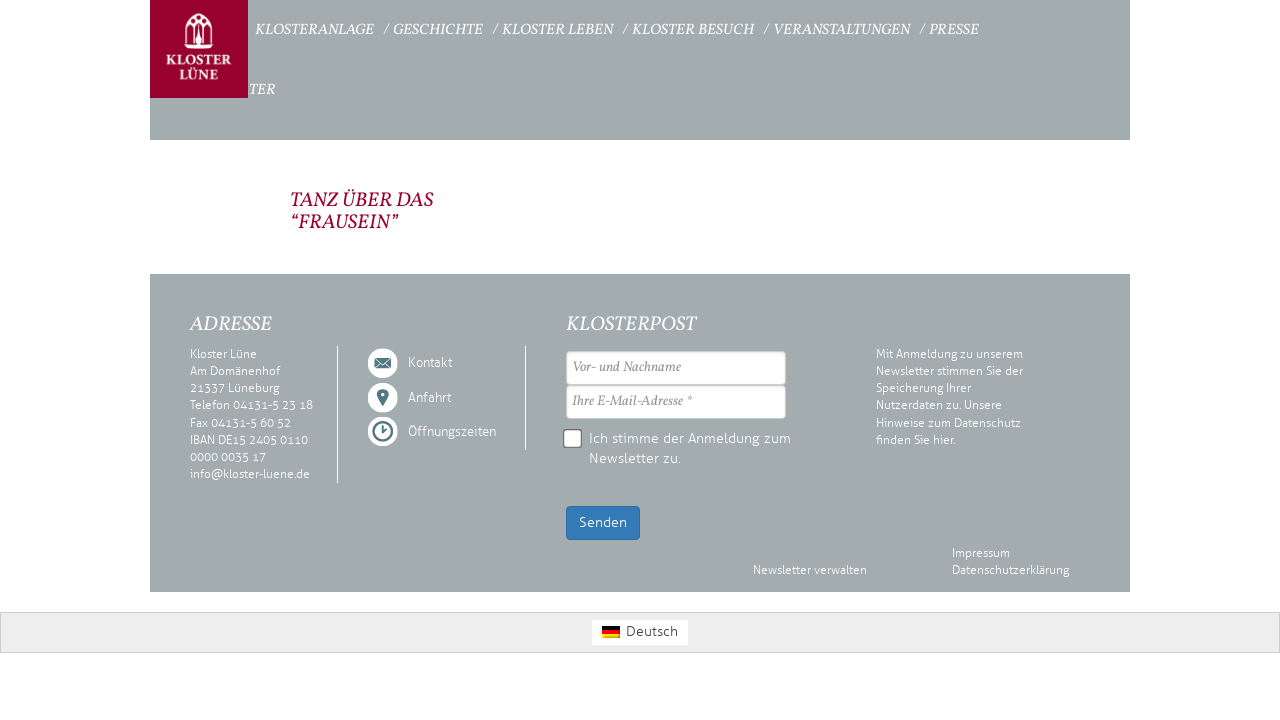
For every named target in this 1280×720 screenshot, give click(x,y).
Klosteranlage (314, 30)
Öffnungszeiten (452, 432)
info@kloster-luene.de (250, 474)
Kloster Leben (557, 30)
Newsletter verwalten (810, 570)
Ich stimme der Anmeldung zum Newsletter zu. (678, 448)
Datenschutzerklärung (1010, 570)
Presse (954, 30)
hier (943, 440)
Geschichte (438, 30)
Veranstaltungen (841, 30)
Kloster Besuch (693, 30)
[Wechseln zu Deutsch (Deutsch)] (640, 632)
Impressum (981, 553)
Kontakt (430, 363)
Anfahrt (429, 398)
